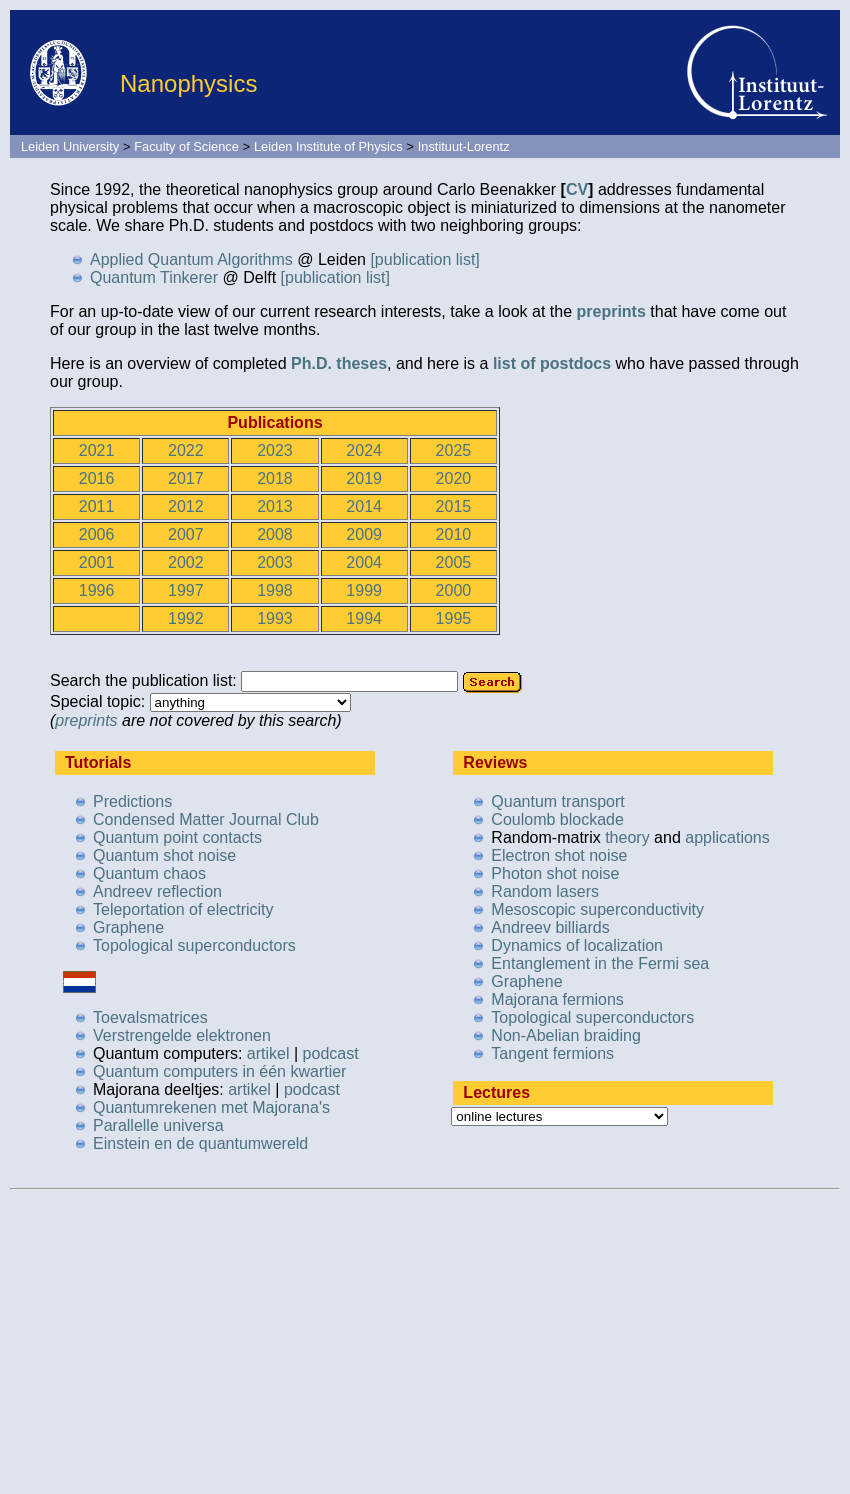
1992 (186, 618)
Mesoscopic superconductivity (597, 909)
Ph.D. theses (339, 363)
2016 (97, 478)
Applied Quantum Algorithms (191, 259)
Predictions (132, 801)
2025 (454, 450)
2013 (275, 506)
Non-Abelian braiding (565, 1035)
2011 (97, 506)
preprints (610, 311)
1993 (275, 618)
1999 (364, 590)
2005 (454, 562)
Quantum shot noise (164, 855)
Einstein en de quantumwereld (200, 1143)
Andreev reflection (157, 891)
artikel (268, 1053)
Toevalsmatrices (150, 1017)
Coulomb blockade (557, 819)
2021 (97, 450)
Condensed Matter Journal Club (206, 819)
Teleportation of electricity (183, 909)
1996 (97, 590)
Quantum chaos (149, 873)
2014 (364, 506)
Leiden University (70, 146)
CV (577, 189)
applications (727, 837)
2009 (364, 534)
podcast (331, 1053)
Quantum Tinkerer (154, 277)
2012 (186, 506)
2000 (454, 590)
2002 (186, 562)
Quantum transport (557, 801)
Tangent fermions (552, 1053)
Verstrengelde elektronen (182, 1035)
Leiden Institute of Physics (328, 146)
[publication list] (424, 259)
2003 (275, 562)
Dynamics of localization (577, 945)
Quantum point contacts (177, 837)
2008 (275, 534)
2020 (454, 478)
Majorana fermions (557, 999)
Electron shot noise (559, 855)
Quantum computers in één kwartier (219, 1071)
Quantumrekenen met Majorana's (211, 1107)
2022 (186, 450)
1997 (186, 590)
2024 (364, 450)
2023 (275, 450)
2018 (275, 478)
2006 (97, 534)
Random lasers (545, 891)
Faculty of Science (186, 146)
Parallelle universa (158, 1125)
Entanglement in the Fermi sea (600, 963)
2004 (364, 562)
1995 (454, 618)
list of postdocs (552, 363)
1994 (364, 618)
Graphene (128, 927)
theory (627, 837)
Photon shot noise (555, 873)
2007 (186, 534)
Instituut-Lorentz (464, 146)
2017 (186, 478)
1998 (275, 590)
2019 (364, 478)
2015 (454, 506)
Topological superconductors (194, 945)
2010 (454, 534)
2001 (97, 562)
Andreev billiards (550, 927)
